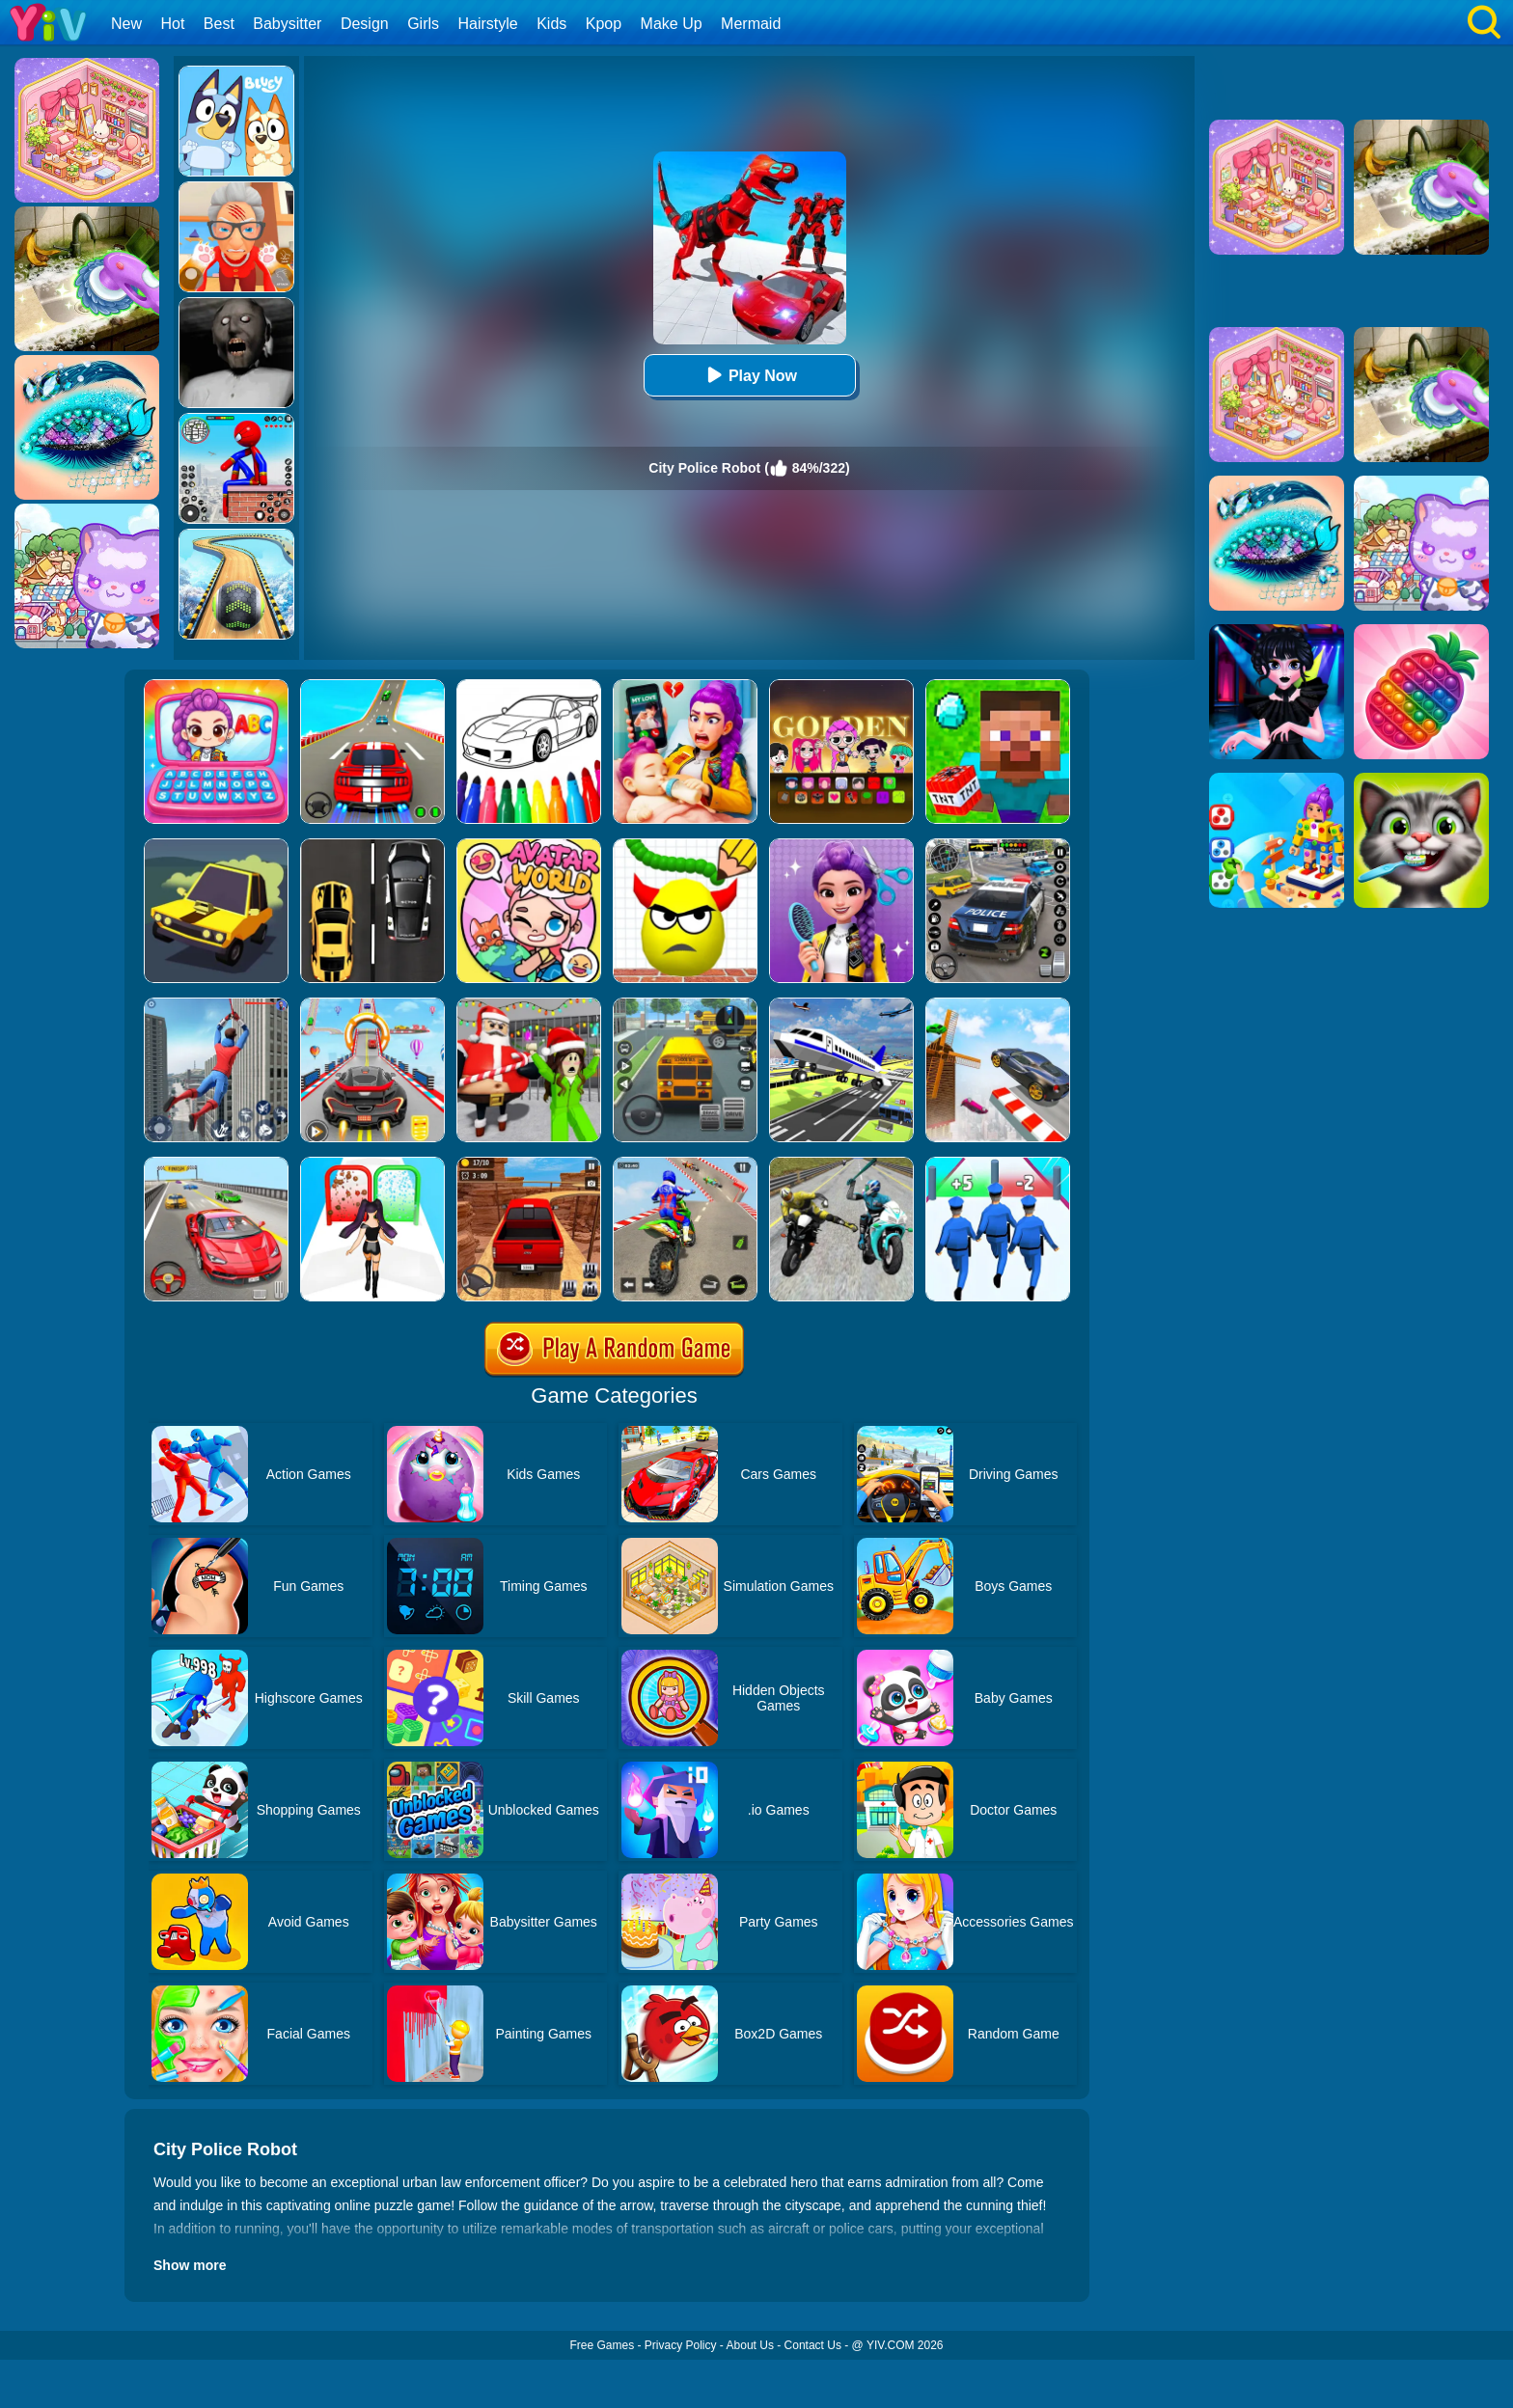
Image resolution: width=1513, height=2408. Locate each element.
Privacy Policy (681, 2345)
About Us (750, 2345)
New (126, 23)
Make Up (671, 23)
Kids (551, 23)
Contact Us (812, 2345)
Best (219, 23)
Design (365, 23)
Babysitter (287, 23)
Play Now (749, 375)
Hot (172, 23)
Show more (189, 2265)
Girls (423, 23)
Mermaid (751, 23)
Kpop (603, 23)
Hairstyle (488, 23)
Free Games (601, 2345)
